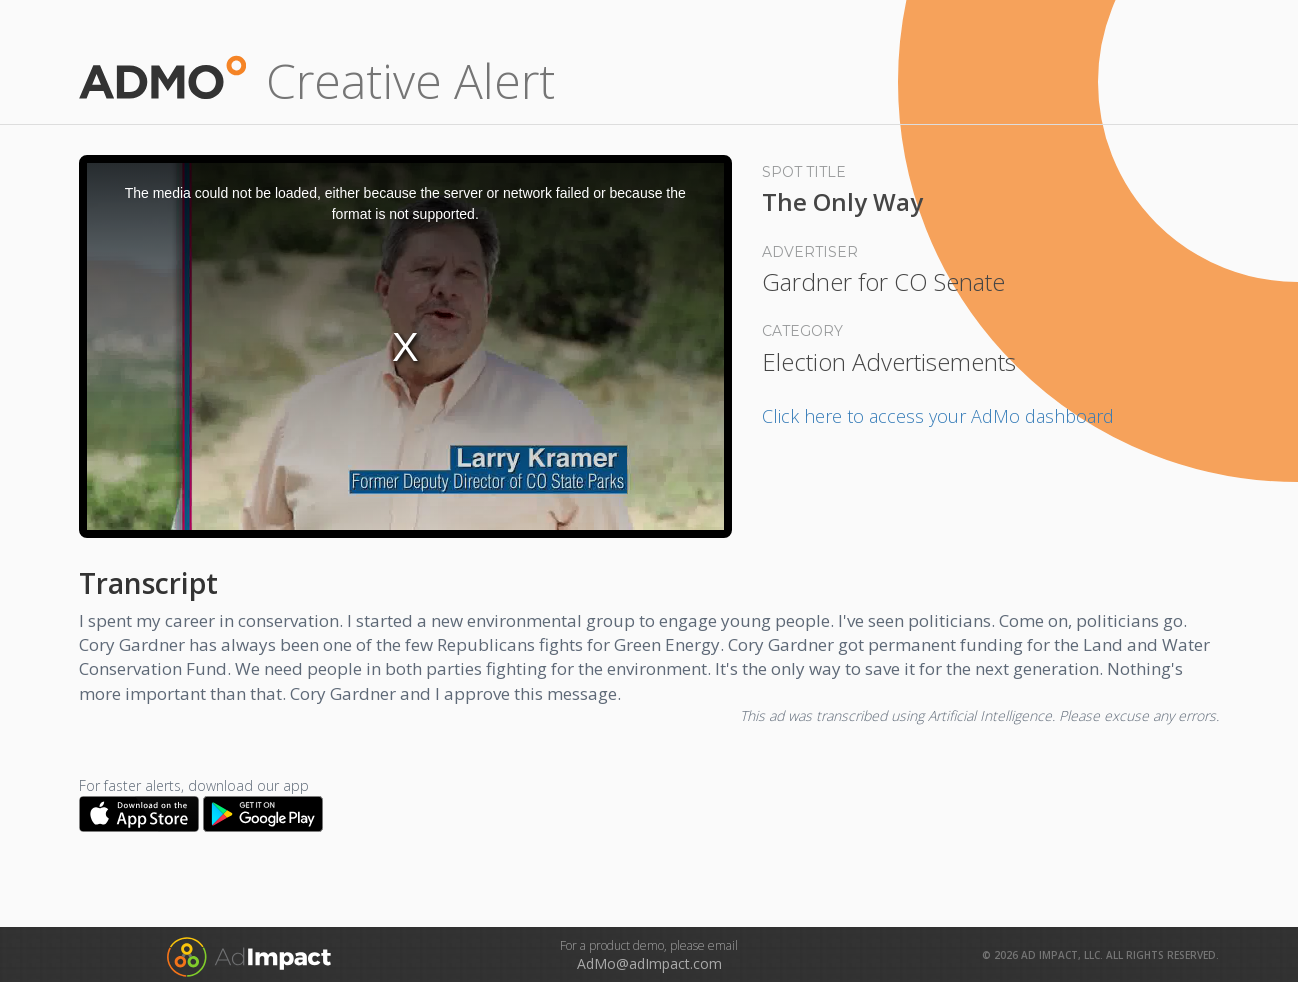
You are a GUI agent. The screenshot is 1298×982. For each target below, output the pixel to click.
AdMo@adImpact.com (649, 963)
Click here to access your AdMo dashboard (938, 416)
